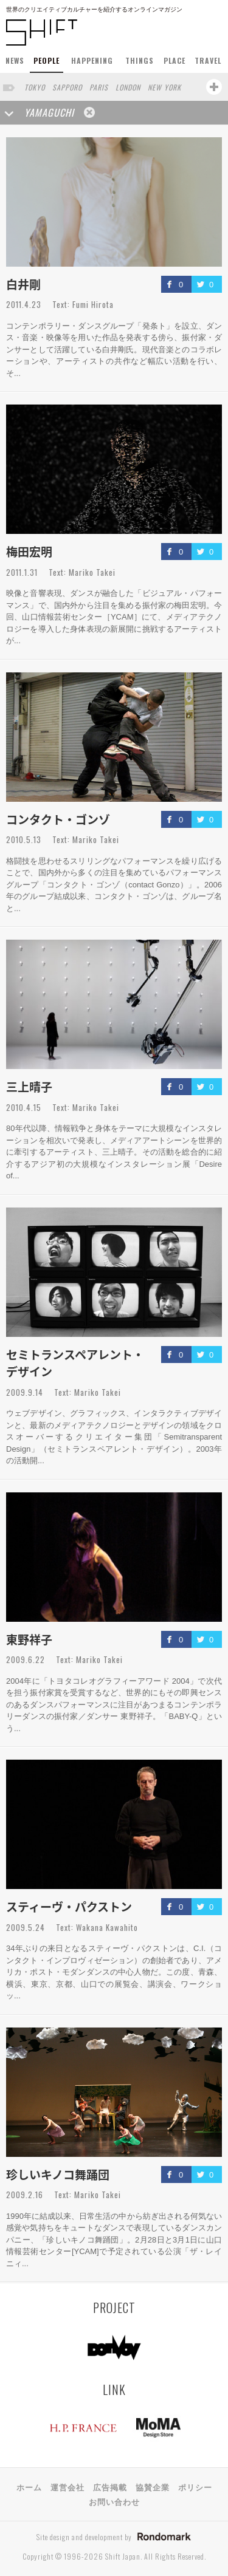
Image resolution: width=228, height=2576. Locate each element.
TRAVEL (208, 60)
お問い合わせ (114, 2501)
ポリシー (195, 2487)
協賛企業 (153, 2487)
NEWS (14, 60)
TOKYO (34, 87)
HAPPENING (92, 60)
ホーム (29, 2487)
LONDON (128, 87)
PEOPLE (46, 60)
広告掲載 (110, 2487)
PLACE (174, 60)
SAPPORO (67, 87)
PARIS (98, 87)
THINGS (139, 60)
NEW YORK (164, 87)
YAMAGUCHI (49, 112)
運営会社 (67, 2487)
